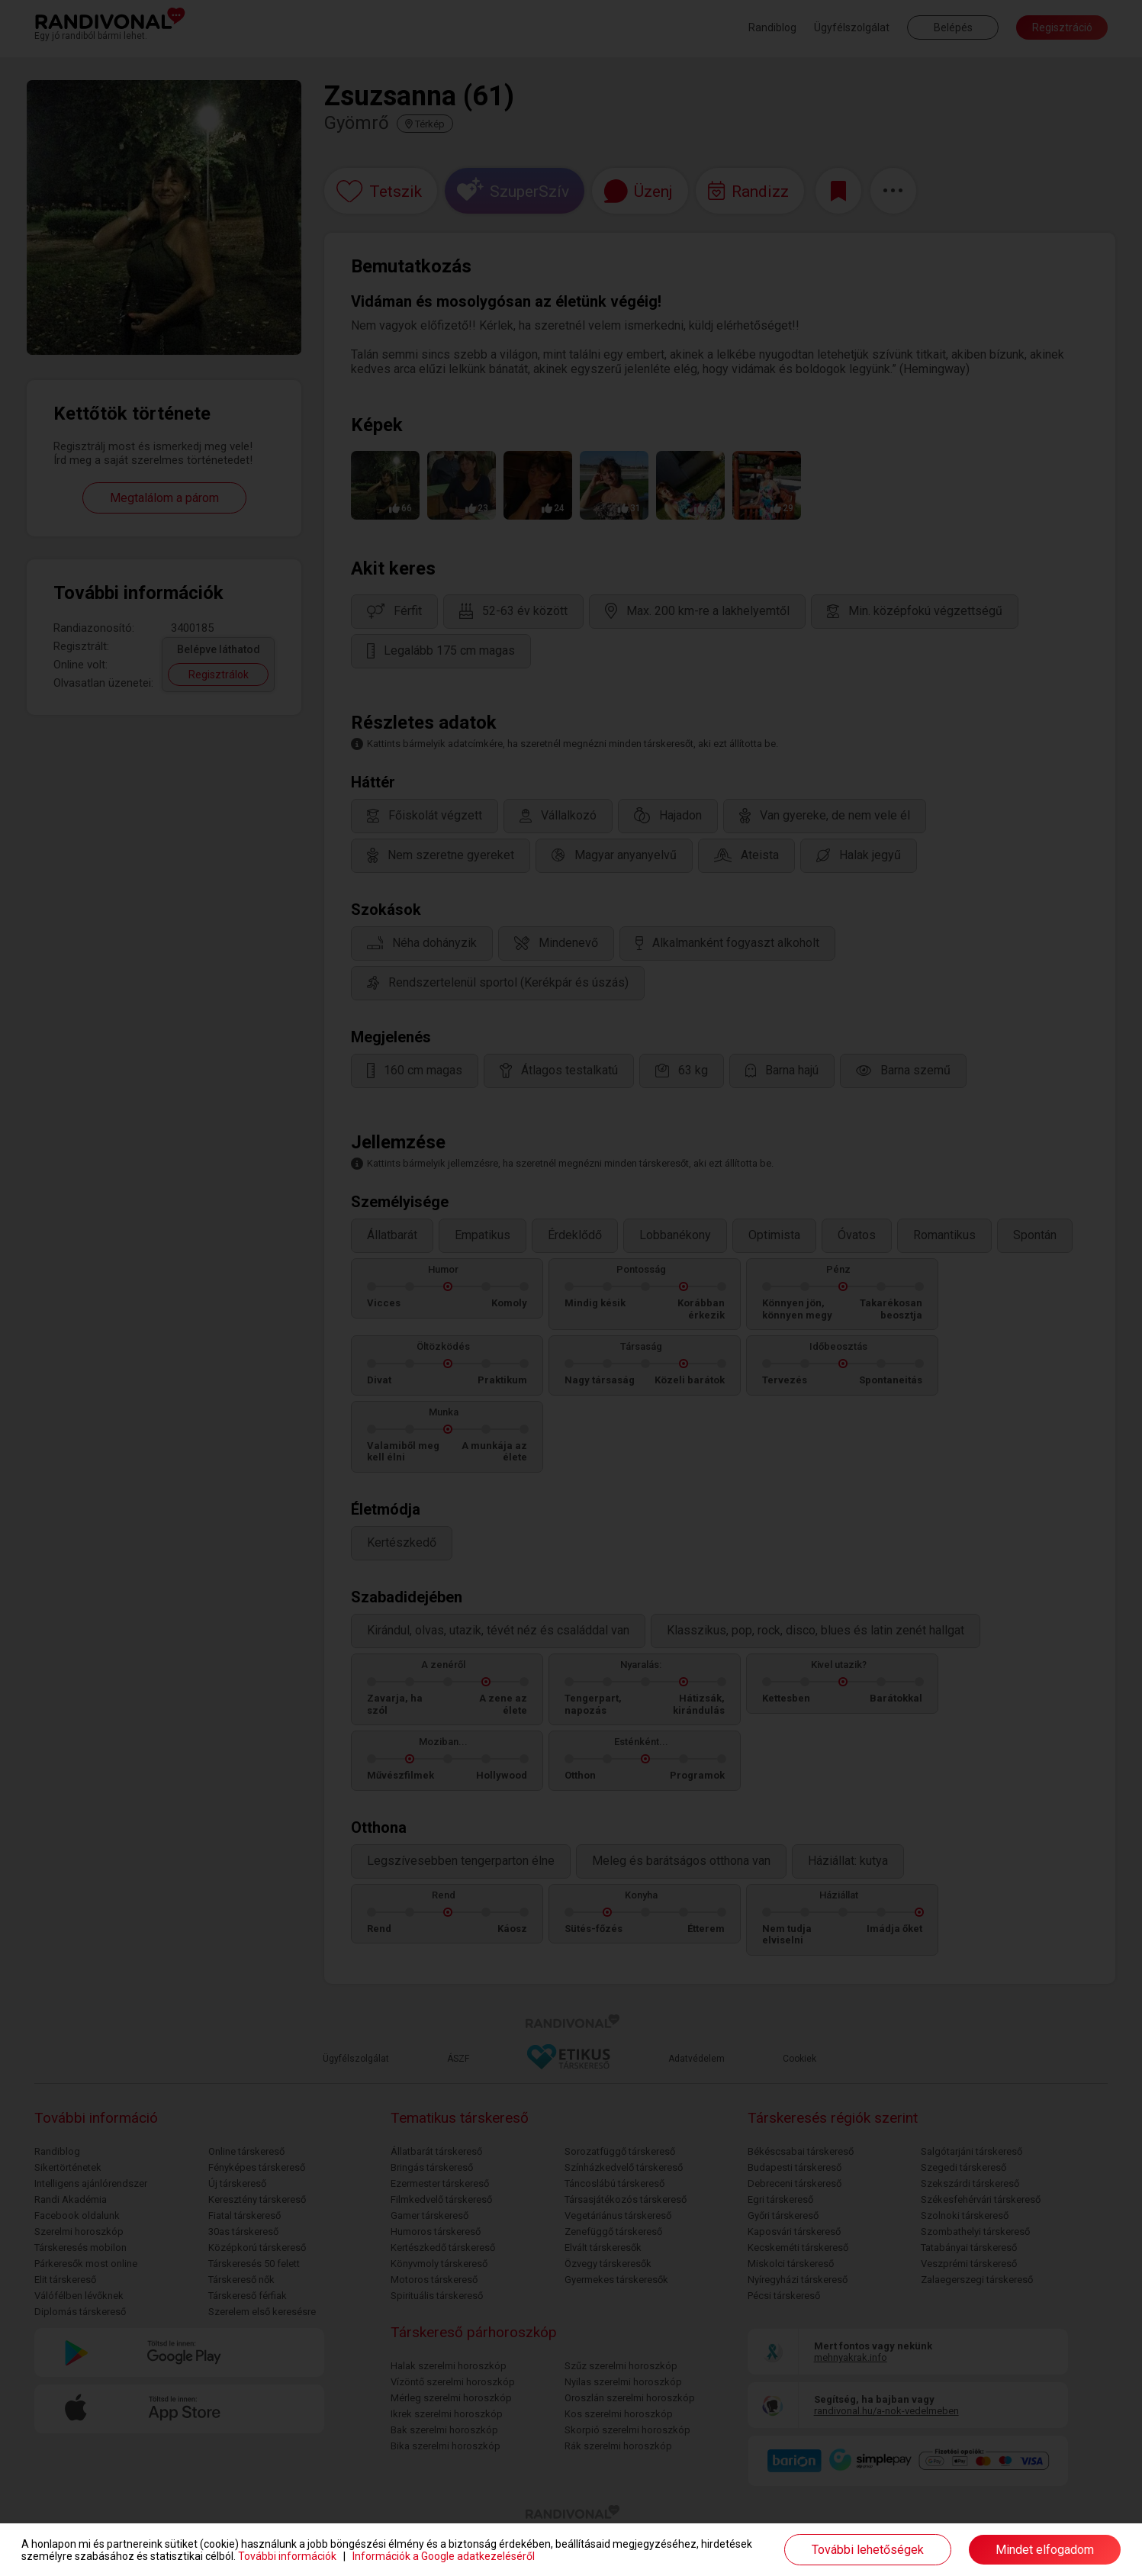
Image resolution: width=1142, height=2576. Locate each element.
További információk (287, 2556)
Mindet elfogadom (1045, 2549)
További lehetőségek (868, 2549)
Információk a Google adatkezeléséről (443, 2556)
